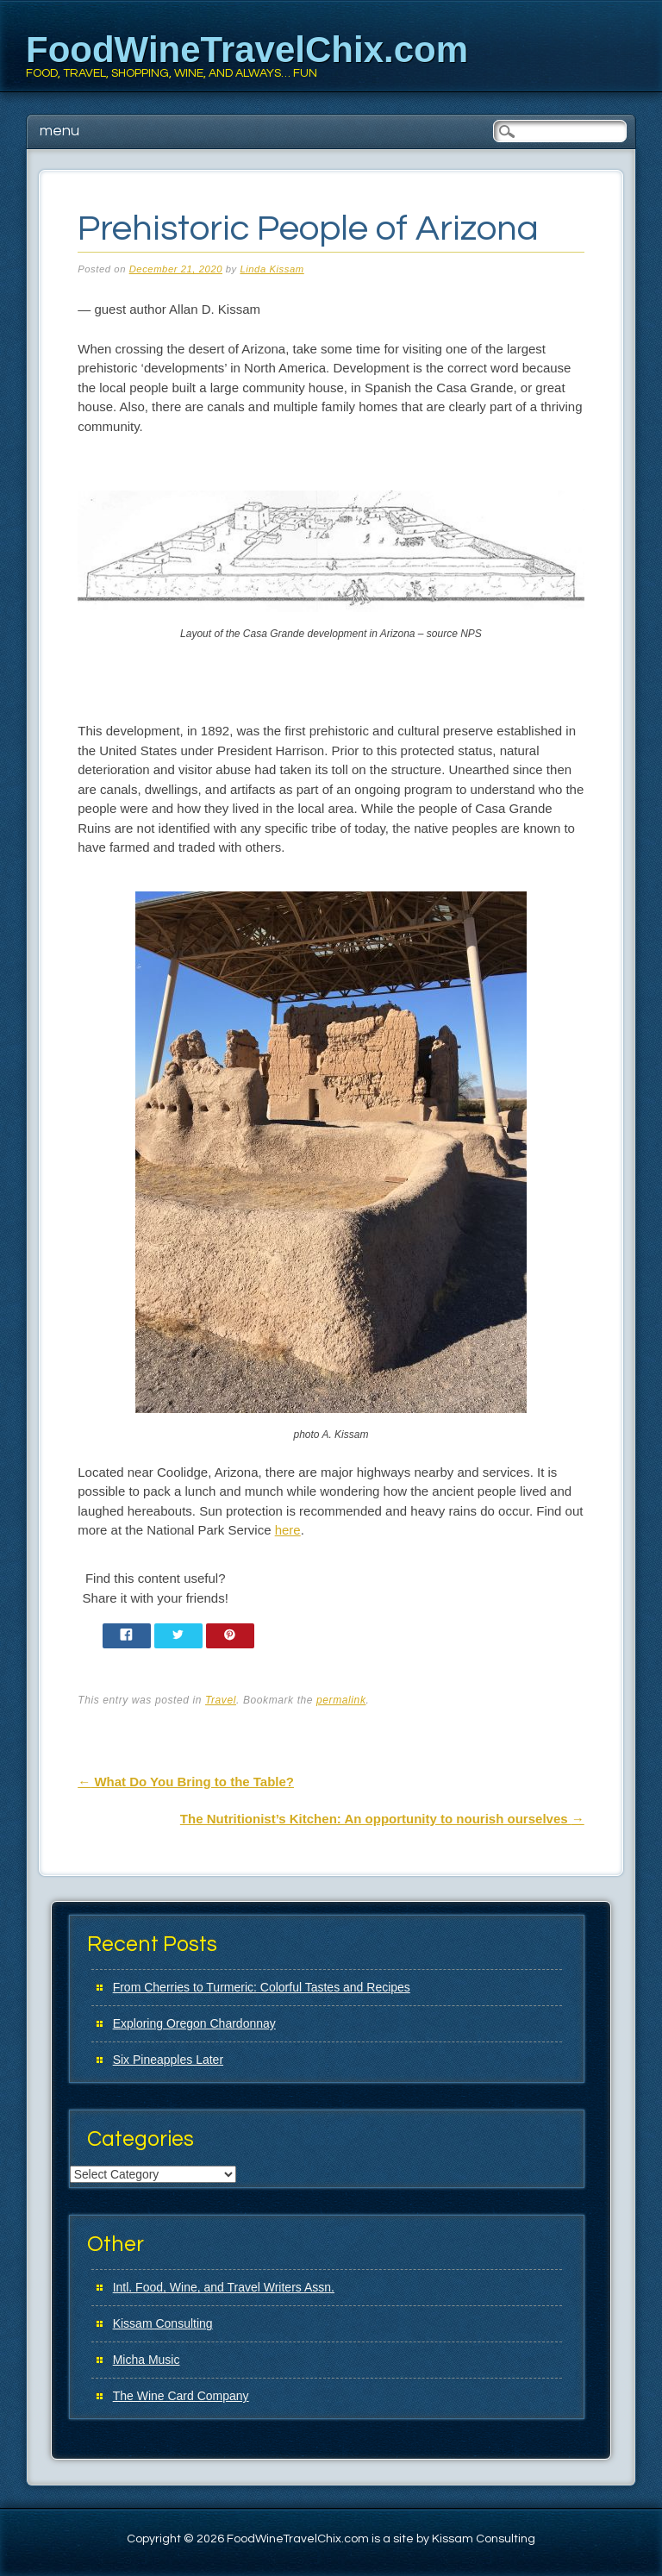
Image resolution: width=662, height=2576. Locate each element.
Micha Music (146, 2360)
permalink (340, 1700)
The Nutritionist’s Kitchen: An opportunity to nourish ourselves (382, 1818)
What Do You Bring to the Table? (186, 1781)
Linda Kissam (271, 269)
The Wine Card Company (181, 2396)
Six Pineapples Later (168, 2059)
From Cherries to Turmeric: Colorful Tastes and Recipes (261, 1987)
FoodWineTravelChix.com (247, 49)
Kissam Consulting (163, 2323)
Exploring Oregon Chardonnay (194, 2023)
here (288, 1529)
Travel (220, 1700)
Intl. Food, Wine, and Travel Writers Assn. (223, 2287)
